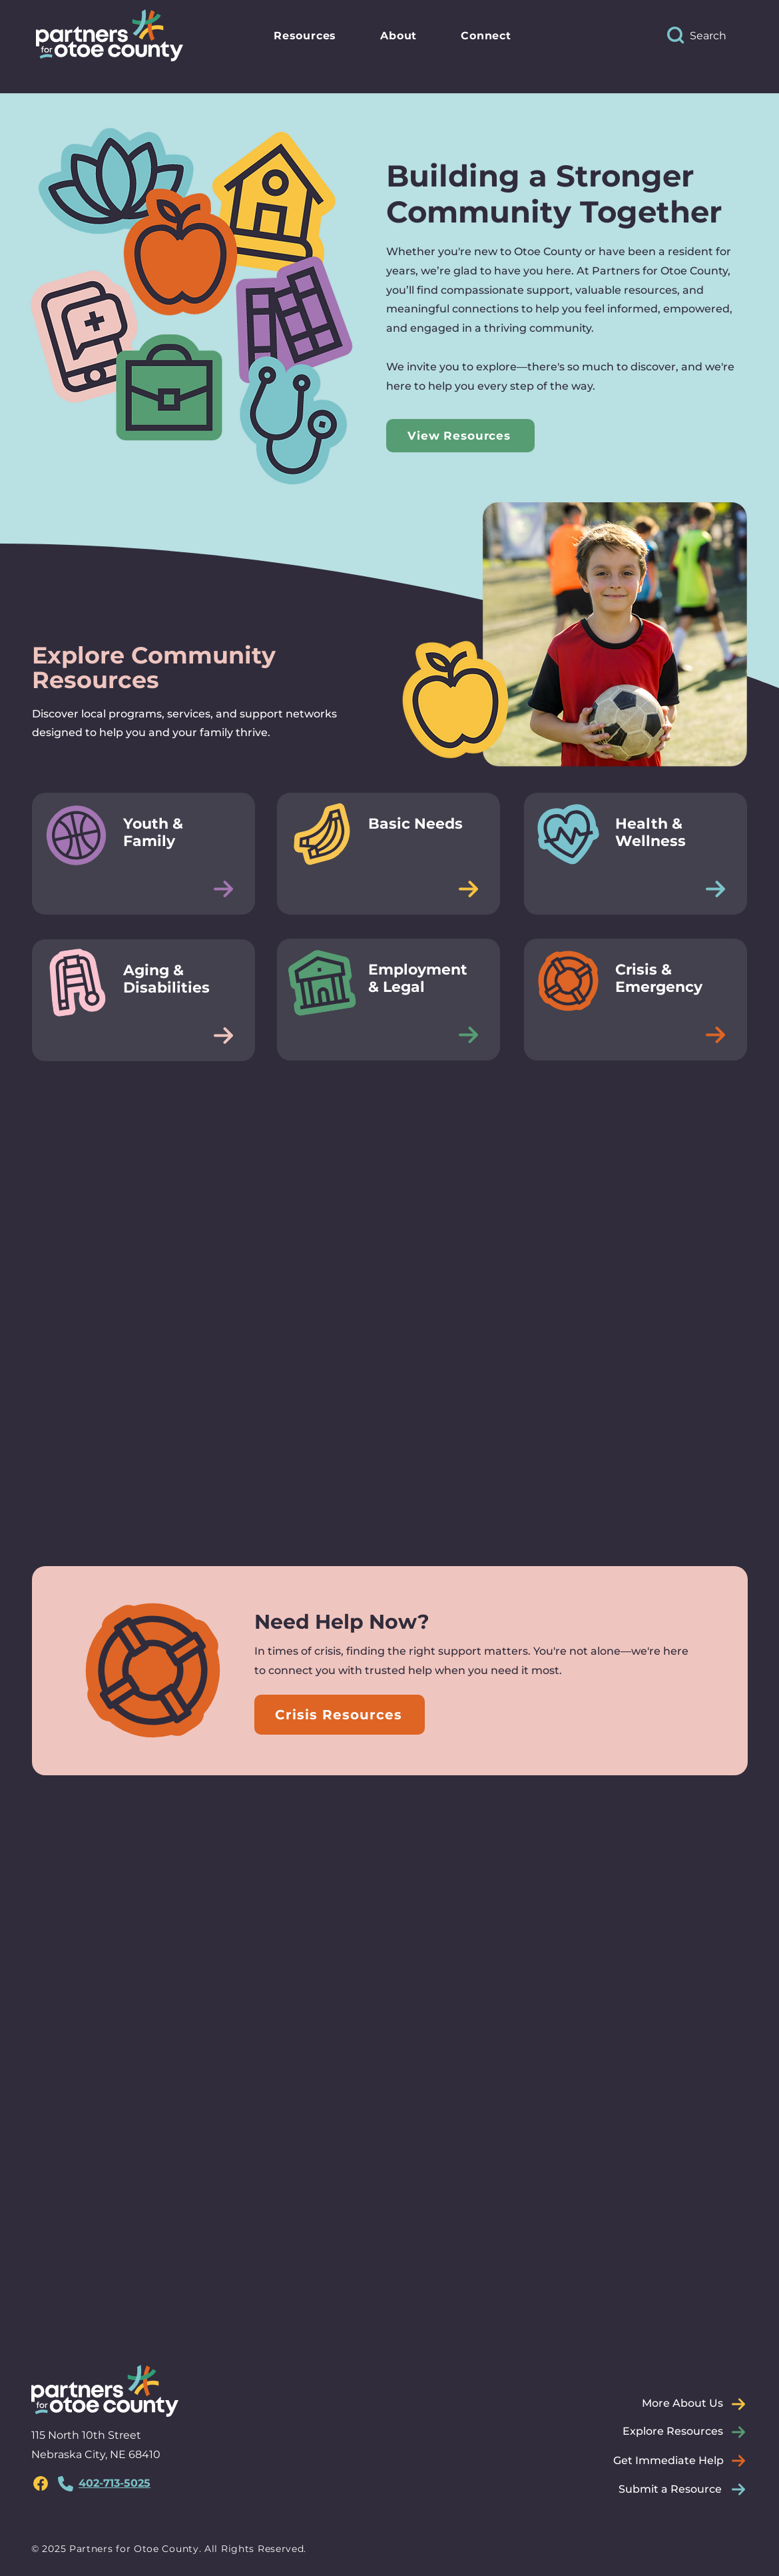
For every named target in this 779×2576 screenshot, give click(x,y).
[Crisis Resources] (339, 1715)
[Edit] (223, 888)
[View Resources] (460, 435)
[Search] (720, 35)
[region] (41, 2483)
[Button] (143, 853)
